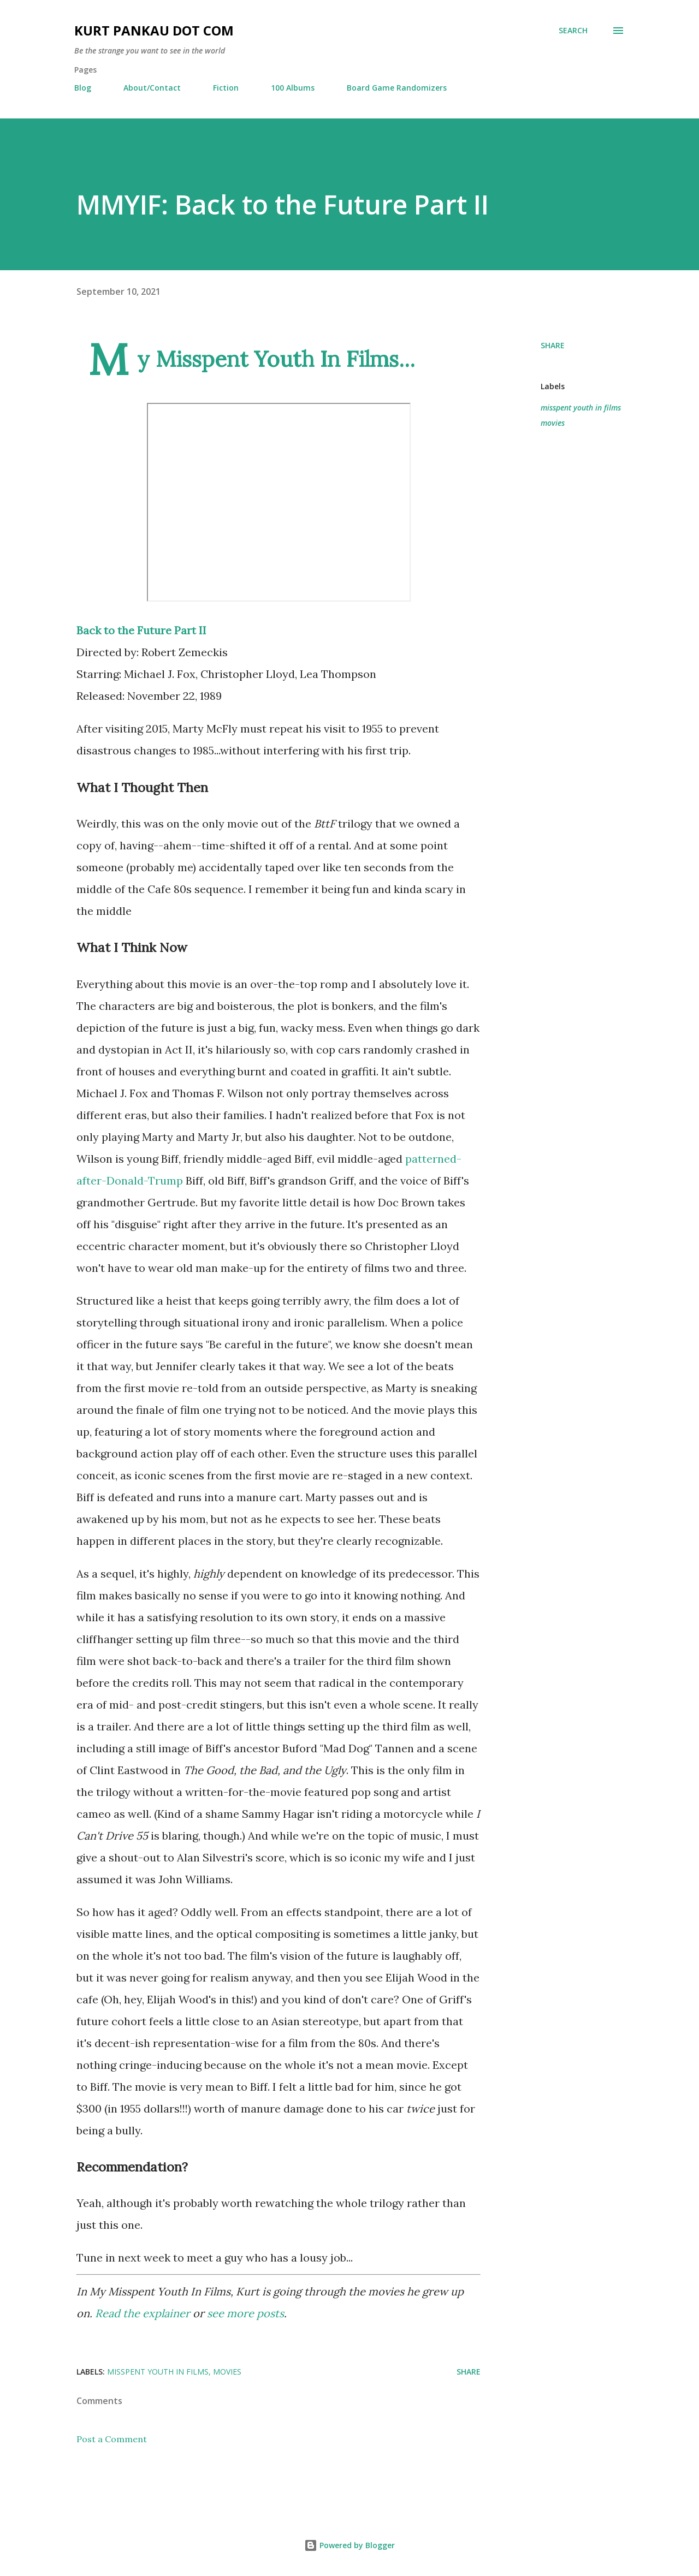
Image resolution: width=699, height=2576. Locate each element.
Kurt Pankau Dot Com (154, 30)
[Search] (573, 30)
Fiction (226, 87)
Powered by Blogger (349, 2545)
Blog (82, 87)
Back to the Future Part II (141, 630)
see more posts (245, 2313)
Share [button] (553, 345)
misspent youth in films (581, 407)
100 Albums (293, 87)
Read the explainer (142, 2313)
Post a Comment (111, 2439)
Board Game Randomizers (397, 87)
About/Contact (152, 87)
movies (553, 423)
